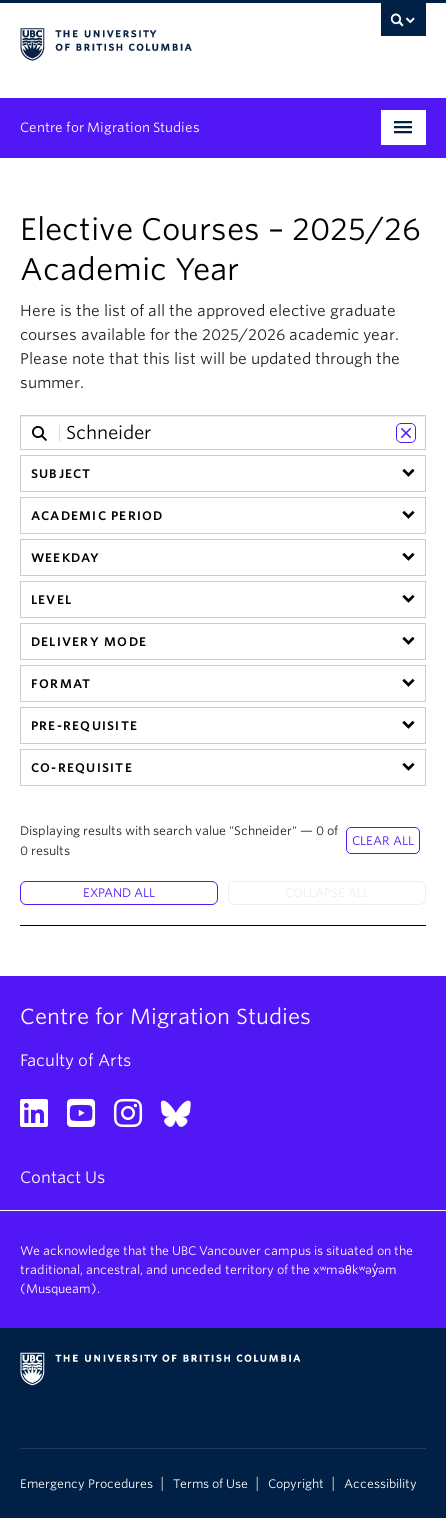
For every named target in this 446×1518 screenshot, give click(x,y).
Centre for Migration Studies (110, 127)
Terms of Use (210, 1484)
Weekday (66, 557)
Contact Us (62, 1177)
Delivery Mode (89, 641)
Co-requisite (82, 767)
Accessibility (380, 1484)
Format (61, 683)
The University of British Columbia (162, 41)
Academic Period (97, 515)
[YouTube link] (88, 1119)
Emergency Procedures (86, 1484)
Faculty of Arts (75, 1060)
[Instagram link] (135, 1119)
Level (51, 599)
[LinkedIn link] (41, 1119)
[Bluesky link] (183, 1119)
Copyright (296, 1484)
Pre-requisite (84, 725)
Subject (61, 473)
